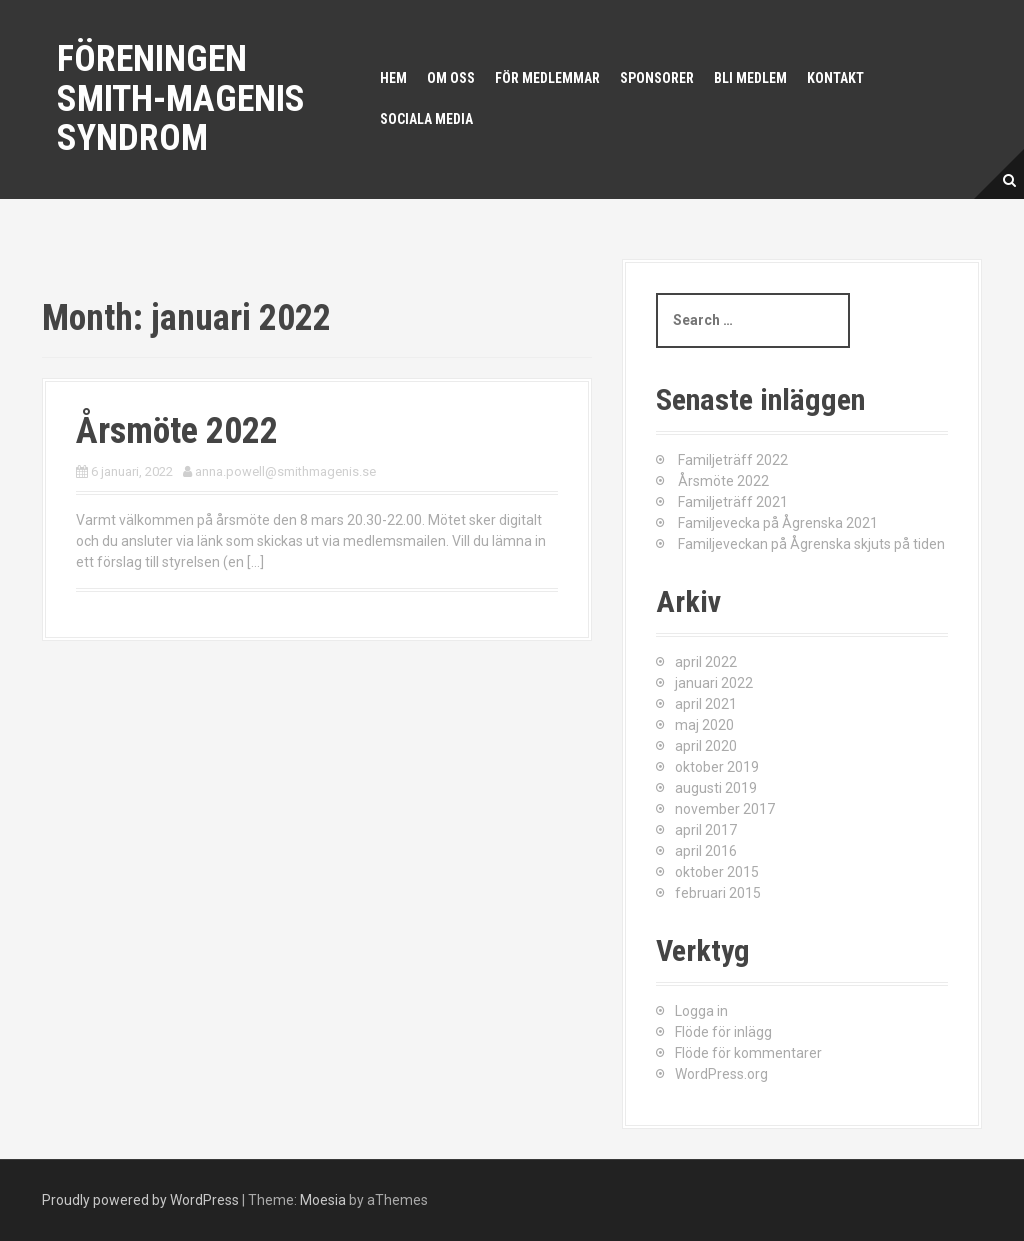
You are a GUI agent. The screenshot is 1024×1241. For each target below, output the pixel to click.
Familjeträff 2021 (733, 502)
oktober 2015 (717, 872)
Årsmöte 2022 (177, 431)
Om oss (451, 78)
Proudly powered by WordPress (140, 1200)
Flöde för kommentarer (748, 1053)
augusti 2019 (716, 788)
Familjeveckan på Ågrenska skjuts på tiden (811, 544)
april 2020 (706, 746)
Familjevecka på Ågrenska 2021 (778, 523)
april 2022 (706, 662)
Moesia (323, 1200)
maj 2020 (704, 725)
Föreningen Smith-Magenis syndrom (181, 98)
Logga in (701, 1011)
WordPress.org (721, 1074)
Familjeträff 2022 (733, 460)
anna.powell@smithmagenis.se (285, 471)
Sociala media (426, 119)
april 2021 (706, 704)
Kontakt (835, 78)
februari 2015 (718, 893)
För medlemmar (547, 78)
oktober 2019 (717, 767)
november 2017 (725, 809)
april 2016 (706, 851)
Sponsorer (657, 78)
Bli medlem (750, 78)
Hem (393, 78)
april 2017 (706, 830)
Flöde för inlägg (723, 1032)
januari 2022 (714, 683)
